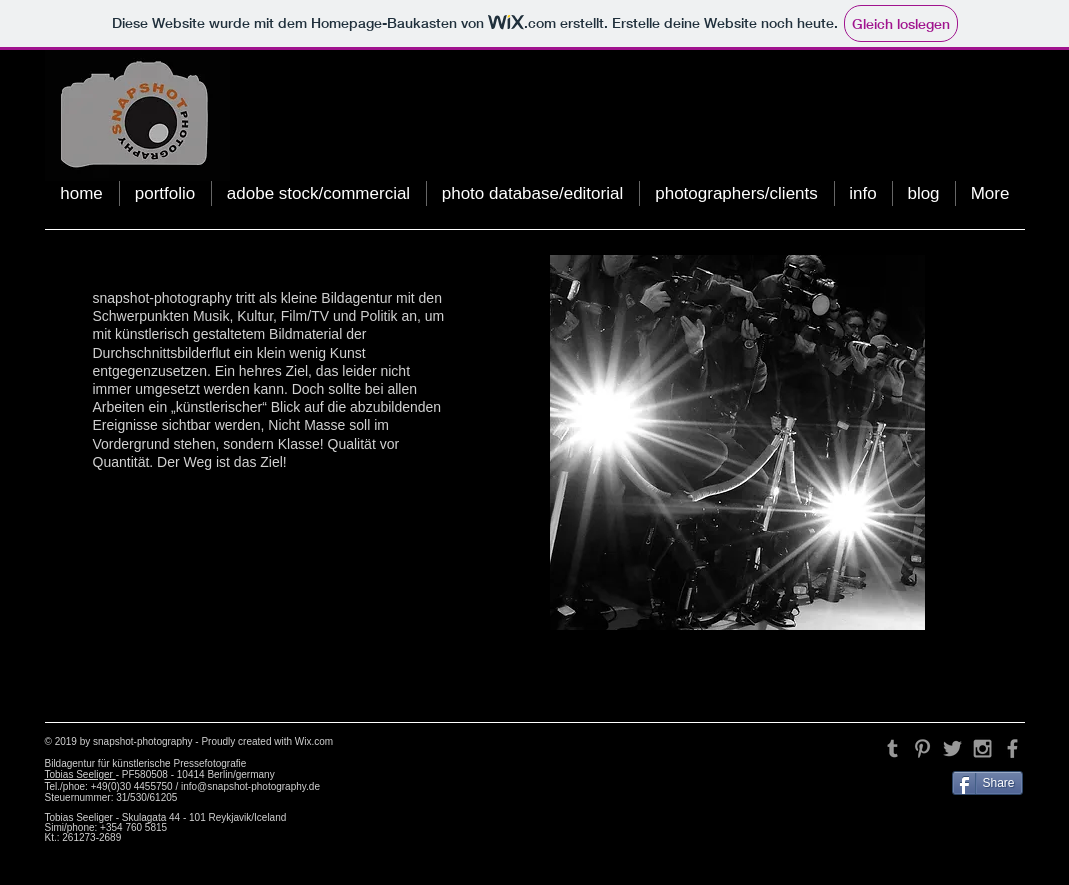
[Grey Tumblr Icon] (892, 748)
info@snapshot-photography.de (250, 786)
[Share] (987, 783)
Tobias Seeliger (80, 774)
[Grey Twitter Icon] (952, 748)
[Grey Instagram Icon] (982, 748)
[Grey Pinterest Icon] (922, 748)
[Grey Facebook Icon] (1012, 748)
